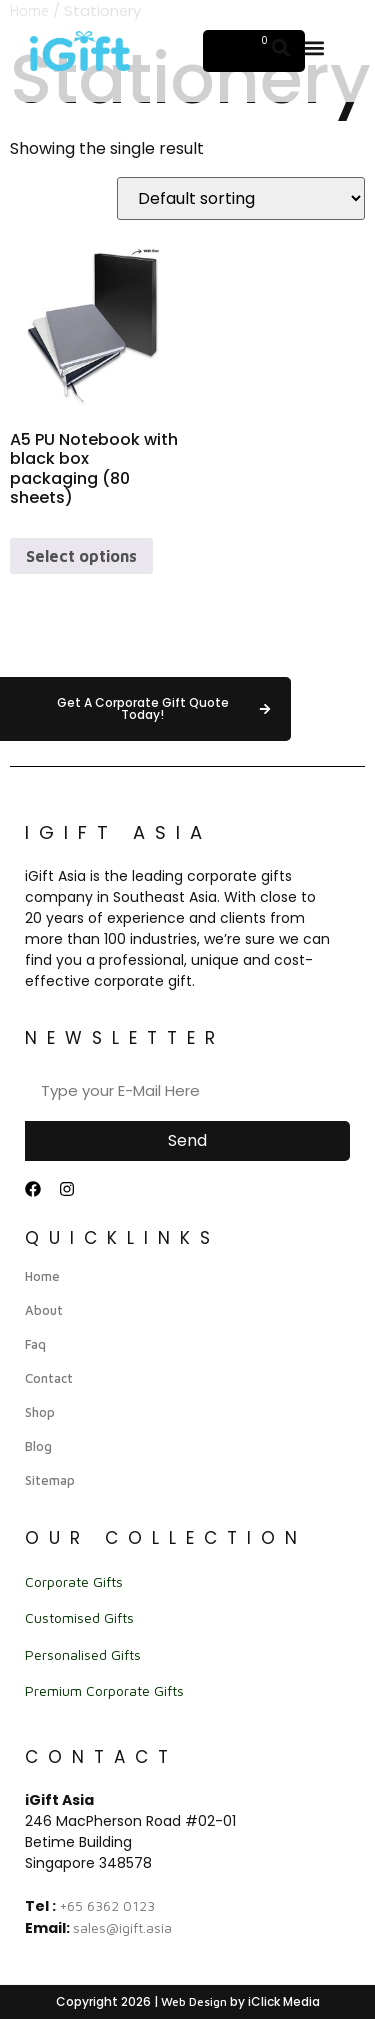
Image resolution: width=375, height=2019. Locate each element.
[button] (314, 47)
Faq (35, 1344)
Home (42, 1276)
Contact (49, 1378)
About (44, 1310)
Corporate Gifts (74, 1581)
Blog (38, 1446)
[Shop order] (241, 198)
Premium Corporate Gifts (104, 1690)
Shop (40, 1412)
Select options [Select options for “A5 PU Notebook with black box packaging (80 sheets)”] (81, 556)
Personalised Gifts (83, 1654)
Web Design (194, 2001)
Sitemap (50, 1480)
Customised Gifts (79, 1617)
